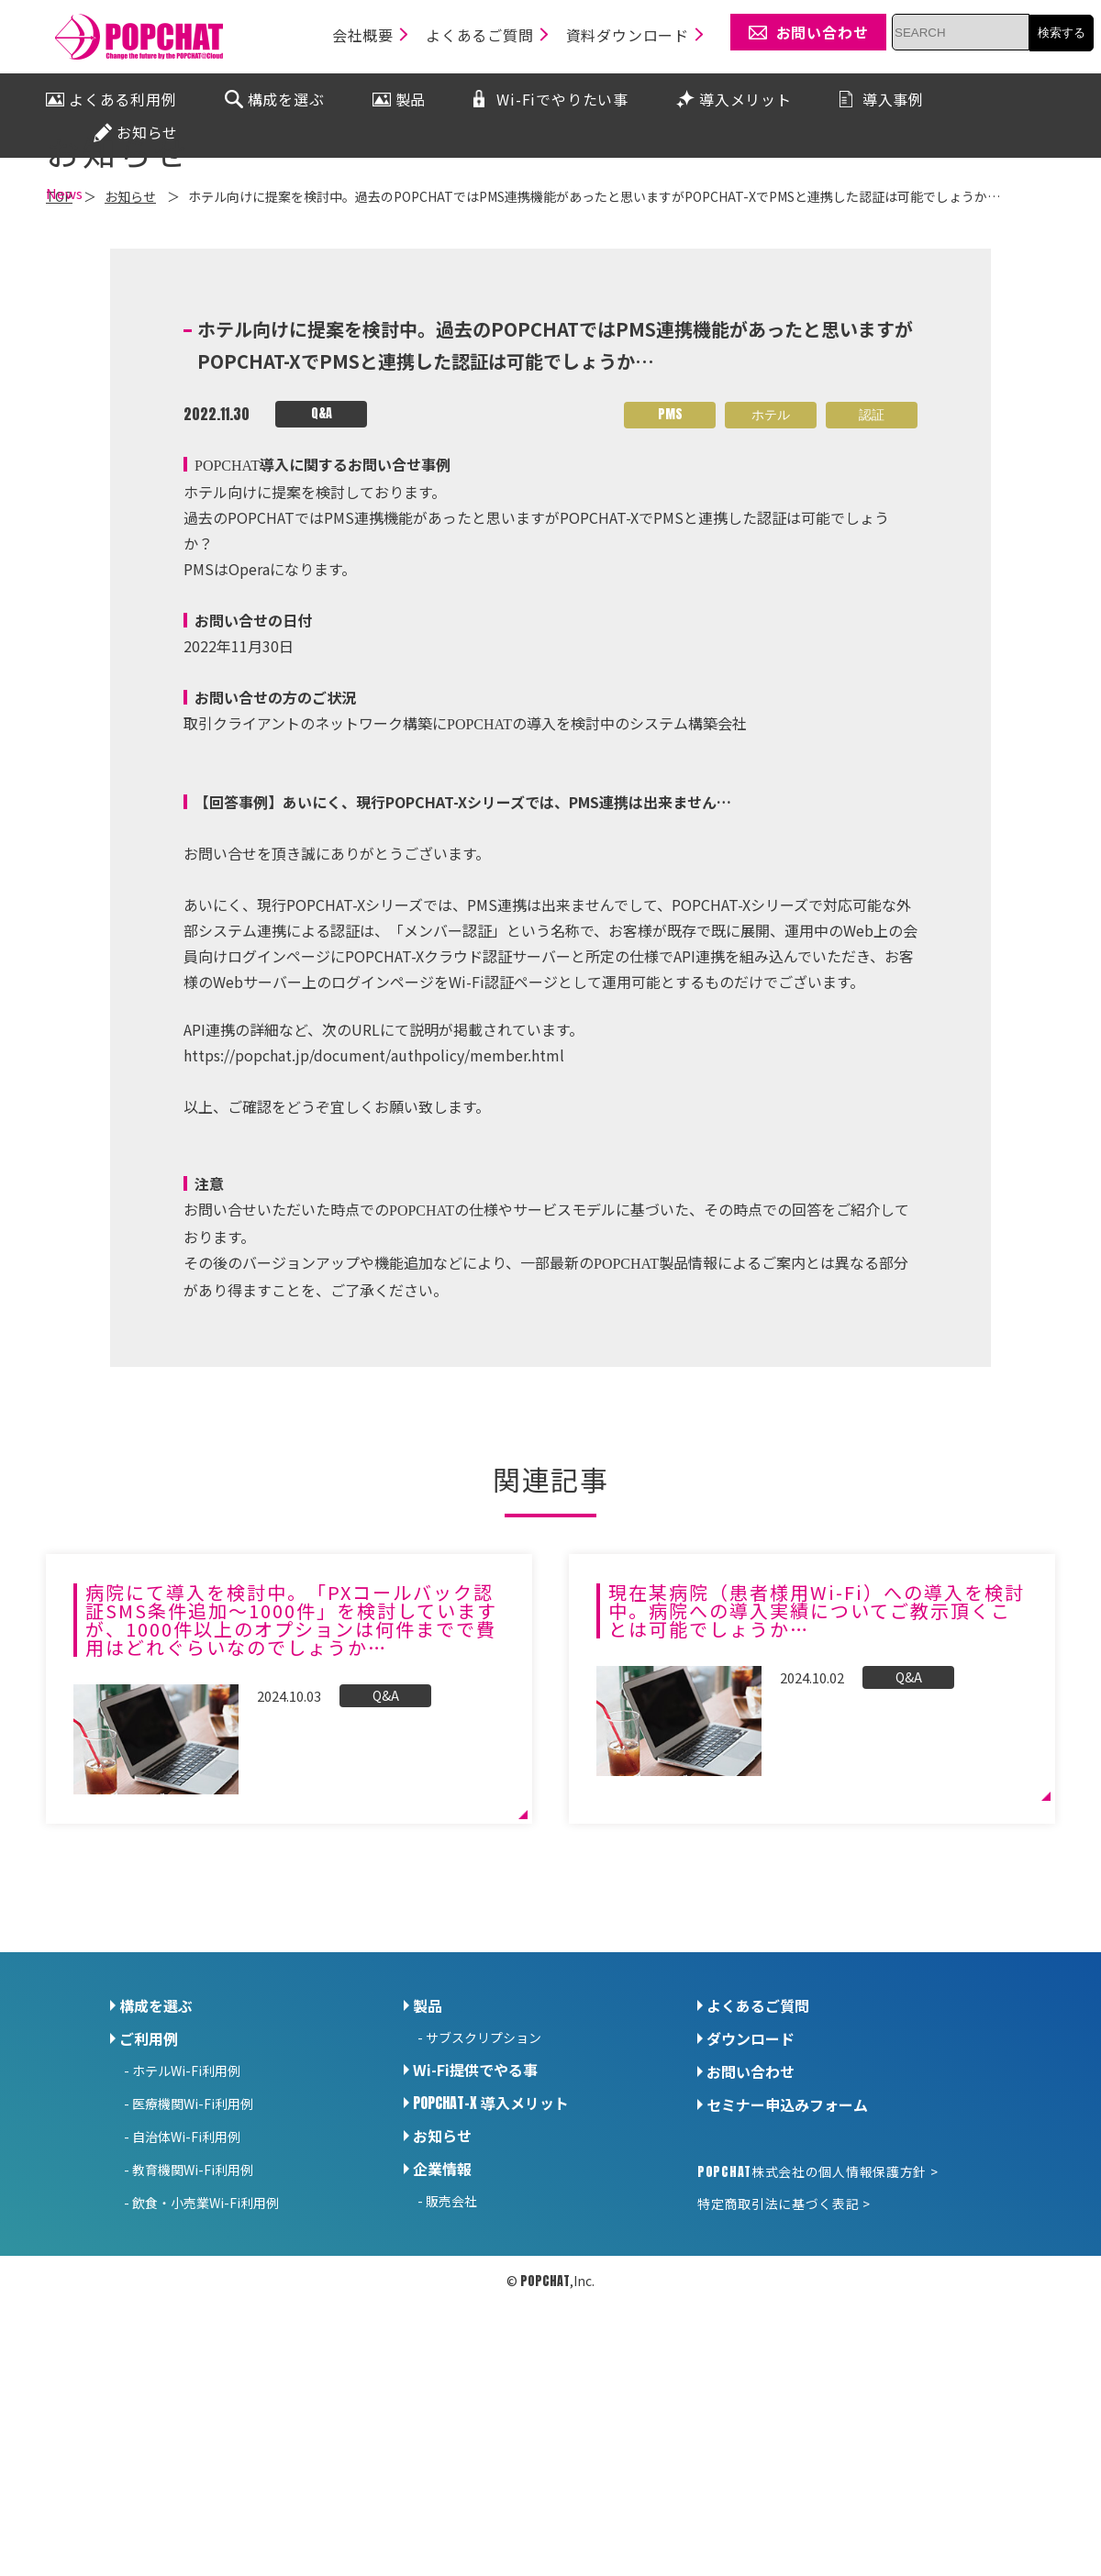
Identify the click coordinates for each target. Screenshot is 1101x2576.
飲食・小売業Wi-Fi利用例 (205, 2362)
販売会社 (451, 2360)
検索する (1061, 32)
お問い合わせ (750, 2231)
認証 (871, 574)
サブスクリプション (483, 2197)
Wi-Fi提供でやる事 (475, 2229)
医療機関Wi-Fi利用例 (192, 2263)
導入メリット (491, 2262)
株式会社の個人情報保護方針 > (817, 2331)
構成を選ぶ (156, 2165)
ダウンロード (750, 2198)
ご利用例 (148, 2198)
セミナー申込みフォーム (787, 2264)
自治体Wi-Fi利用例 (186, 2296)
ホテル (770, 574)
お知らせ (442, 2295)
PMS (670, 574)
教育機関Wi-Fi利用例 (192, 2329)
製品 (427, 2165)
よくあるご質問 (757, 2165)
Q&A (321, 573)
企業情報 (442, 2328)
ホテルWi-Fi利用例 (186, 2230)
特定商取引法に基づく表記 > (784, 2363)
